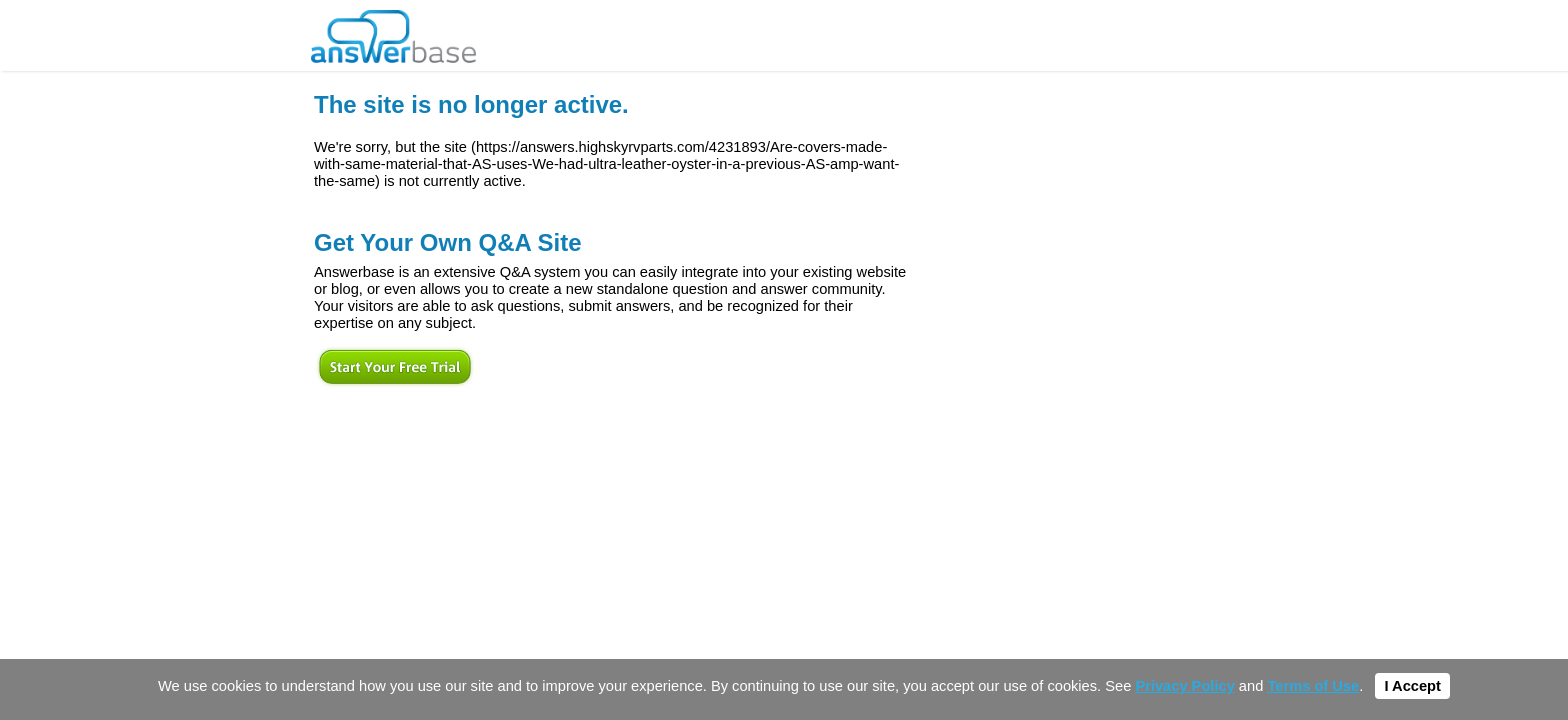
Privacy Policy (1184, 686)
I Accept (1412, 686)
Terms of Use (1313, 686)
